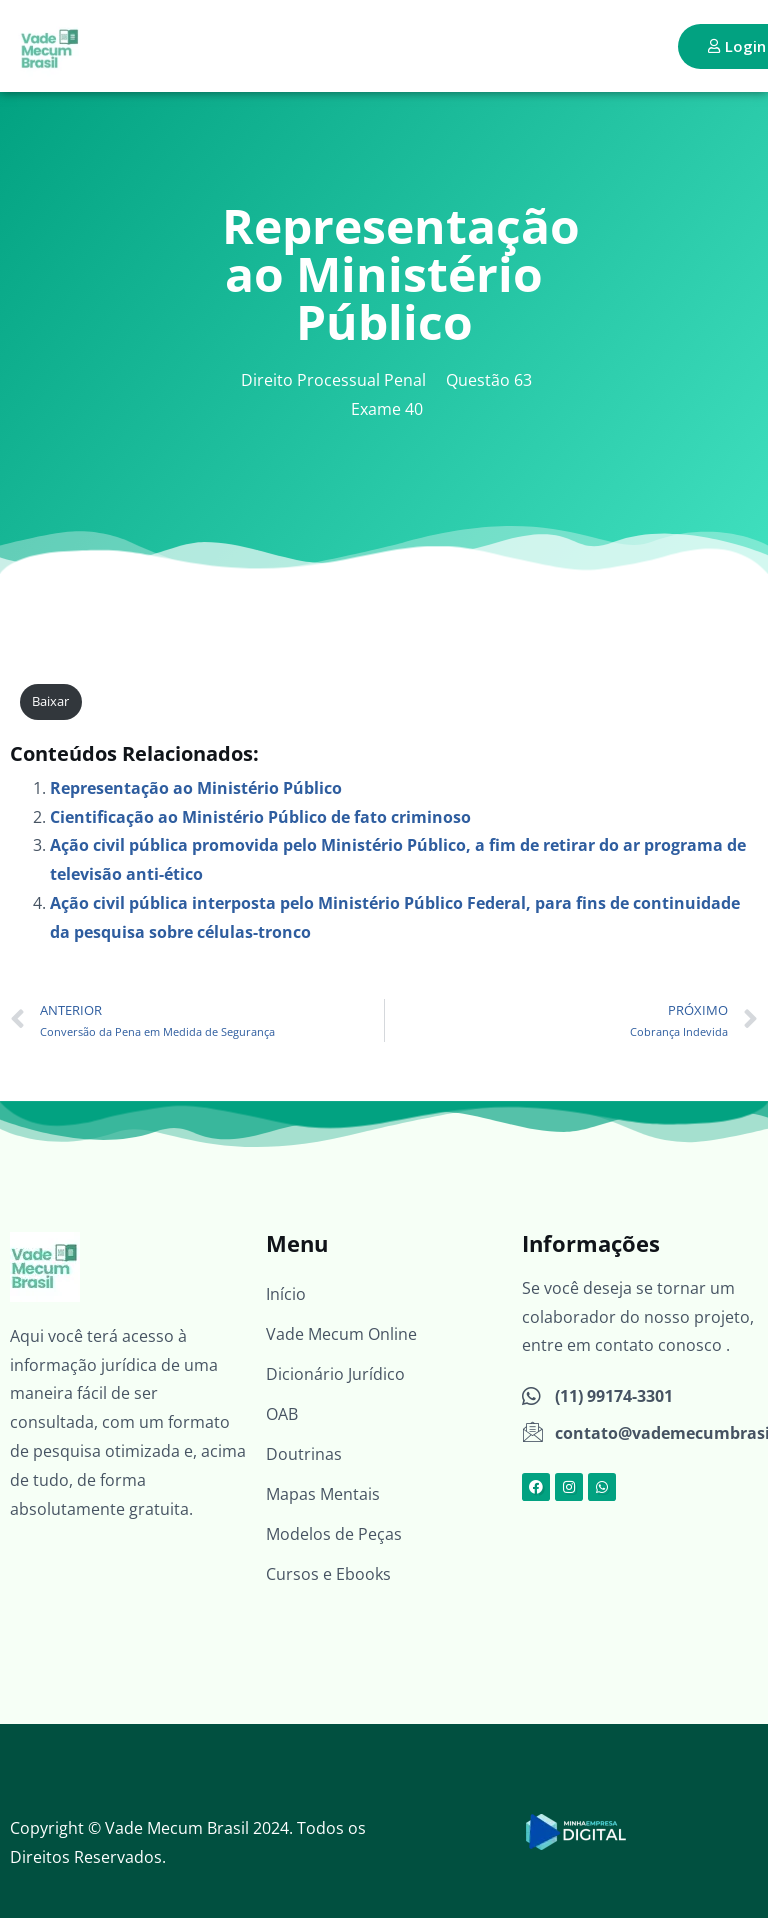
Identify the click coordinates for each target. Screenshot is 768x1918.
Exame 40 (387, 409)
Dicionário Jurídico (335, 1374)
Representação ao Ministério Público (196, 788)
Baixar (50, 701)
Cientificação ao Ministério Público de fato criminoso (260, 817)
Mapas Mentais (323, 1494)
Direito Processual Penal (333, 380)
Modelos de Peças (334, 1534)
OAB (282, 1414)
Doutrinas (304, 1454)
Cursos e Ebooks (328, 1574)
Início (286, 1294)
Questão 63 (489, 380)
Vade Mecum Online (341, 1334)
